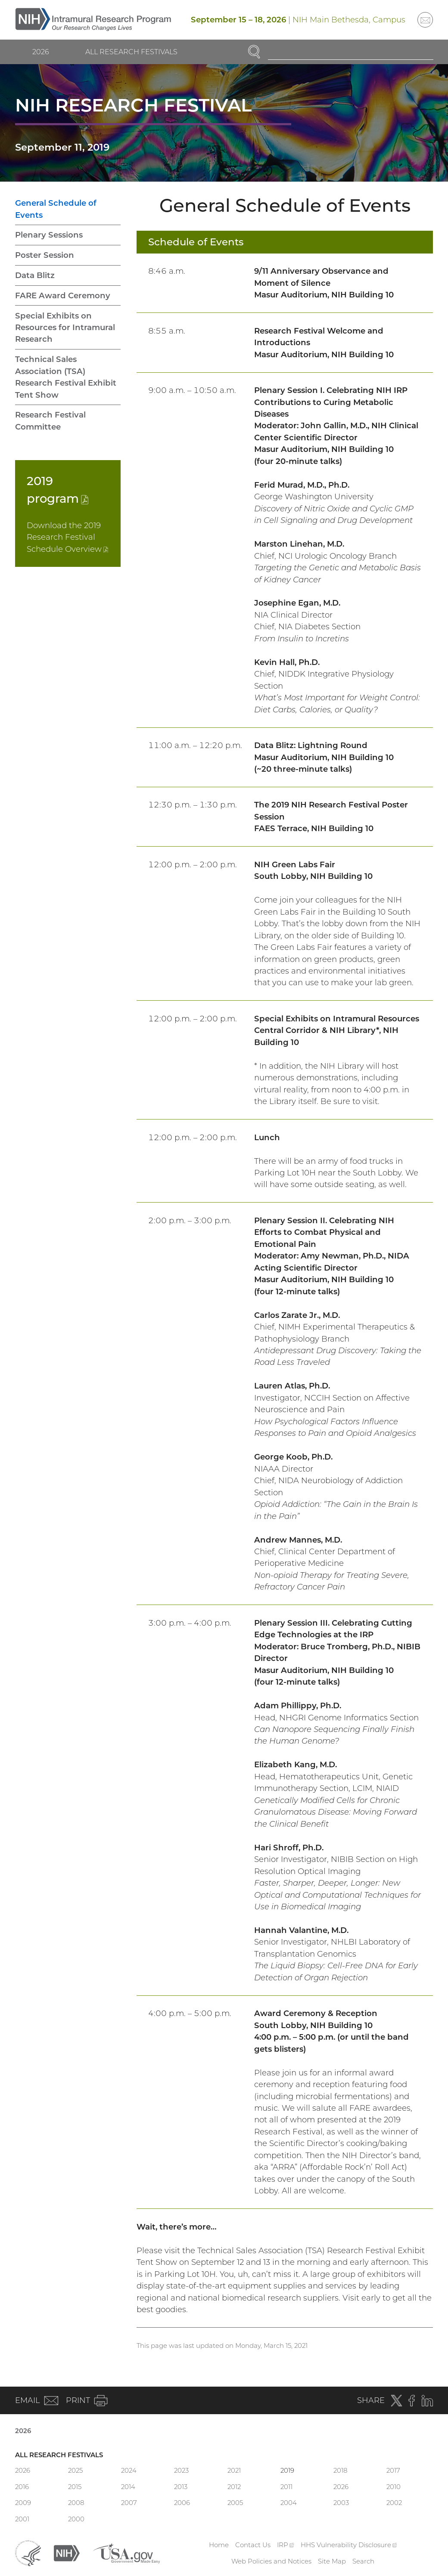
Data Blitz (35, 275)
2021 (234, 2470)
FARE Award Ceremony (62, 295)
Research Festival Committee (50, 420)
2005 (235, 2503)
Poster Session (44, 255)
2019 (287, 2470)
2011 (286, 2487)
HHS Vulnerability (349, 2545)
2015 (74, 2487)
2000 (76, 2519)
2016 (22, 2487)
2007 (129, 2503)
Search (363, 2561)
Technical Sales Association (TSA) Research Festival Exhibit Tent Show (65, 376)
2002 (394, 2503)
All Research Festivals (131, 51)
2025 (75, 2470)
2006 (182, 2503)
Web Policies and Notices (271, 2561)
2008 (76, 2503)
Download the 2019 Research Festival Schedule (67, 537)
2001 (22, 2519)
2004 (288, 2503)
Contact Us (253, 2545)
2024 (129, 2470)
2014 (128, 2487)
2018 (340, 2470)
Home (219, 2545)
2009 (23, 2503)
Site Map (332, 2561)
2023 (181, 2470)
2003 (341, 2503)
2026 (40, 51)
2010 (393, 2487)
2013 (180, 2487)
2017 (393, 2470)
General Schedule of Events (55, 209)
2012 (234, 2487)
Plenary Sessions (49, 235)
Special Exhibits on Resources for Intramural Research (65, 327)
